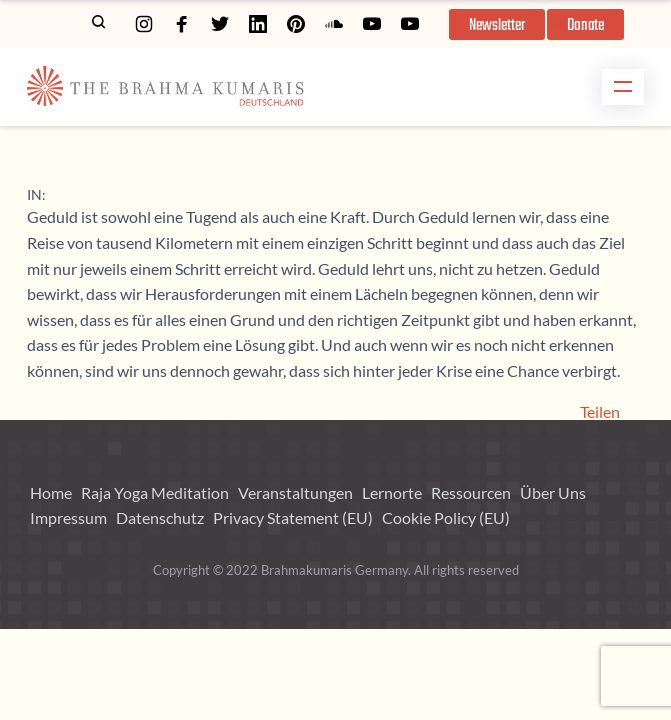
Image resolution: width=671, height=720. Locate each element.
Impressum (68, 517)
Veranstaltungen (295, 492)
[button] (497, 24)
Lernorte (392, 492)
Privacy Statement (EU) (293, 517)
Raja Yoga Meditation (155, 492)
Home (51, 492)
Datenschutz (160, 517)
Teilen (600, 412)
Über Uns (553, 492)
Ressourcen (471, 492)
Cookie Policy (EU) (446, 517)
